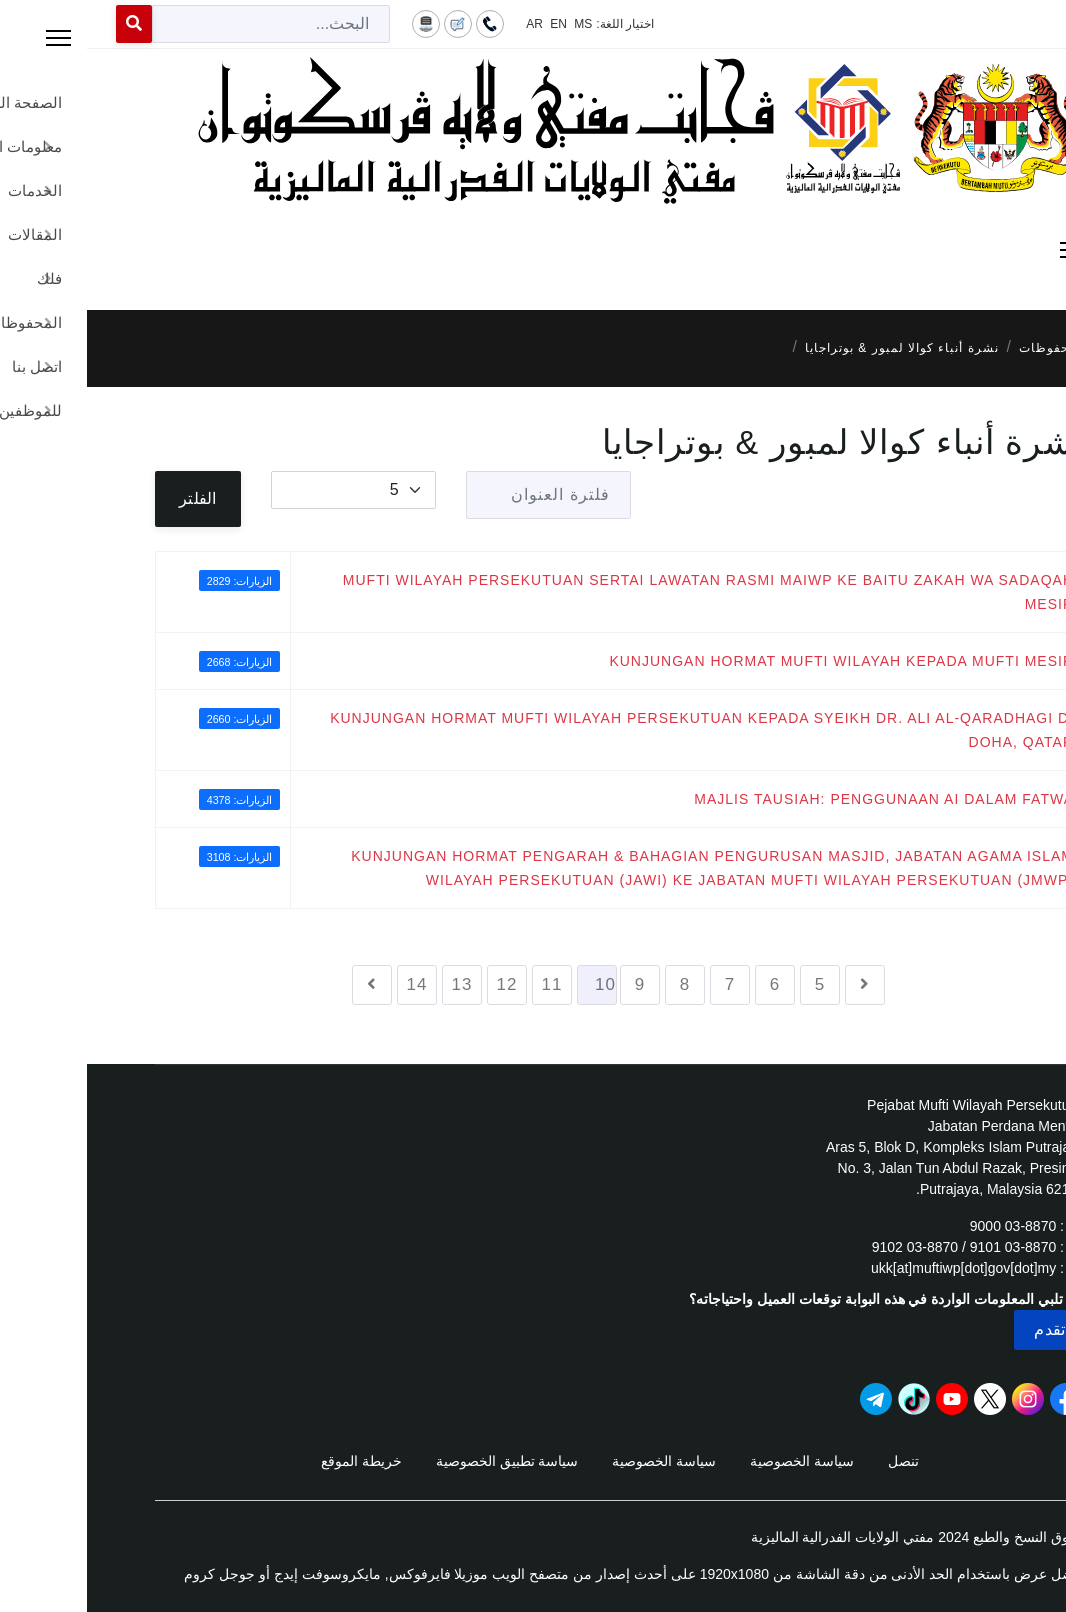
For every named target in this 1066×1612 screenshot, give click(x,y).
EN (471, 24)
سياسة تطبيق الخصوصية (420, 1461)
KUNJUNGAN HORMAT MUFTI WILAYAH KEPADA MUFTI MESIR (754, 661)
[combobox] (184, 24)
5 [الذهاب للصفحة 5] (733, 984)
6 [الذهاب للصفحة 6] (688, 984)
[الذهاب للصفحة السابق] (778, 985)
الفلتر (110, 498)
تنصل (816, 1461)
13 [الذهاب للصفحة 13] (375, 984)
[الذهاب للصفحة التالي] (285, 985)
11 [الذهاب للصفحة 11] (465, 984)
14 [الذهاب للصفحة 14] (330, 984)
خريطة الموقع (274, 1461)
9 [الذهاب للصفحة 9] (553, 984)
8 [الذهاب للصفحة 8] (598, 984)
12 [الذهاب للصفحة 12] (420, 984)
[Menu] (533, 250)
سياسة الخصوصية (715, 1461)
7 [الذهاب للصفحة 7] (643, 984)
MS (496, 24)
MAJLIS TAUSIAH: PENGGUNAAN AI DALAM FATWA (797, 799)
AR (447, 24)
